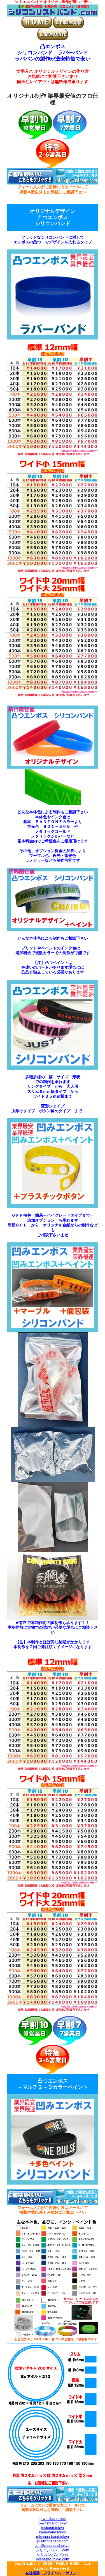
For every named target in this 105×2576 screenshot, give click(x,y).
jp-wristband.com (52, 2519)
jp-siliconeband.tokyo (52, 2546)
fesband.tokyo (52, 2528)
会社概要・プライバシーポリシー (52, 2573)
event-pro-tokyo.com (52, 2559)
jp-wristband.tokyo (52, 2523)
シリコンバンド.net (52, 2554)
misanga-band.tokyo (52, 2537)
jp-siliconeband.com (52, 2541)
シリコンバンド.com (52, 2550)
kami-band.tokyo (52, 2532)
